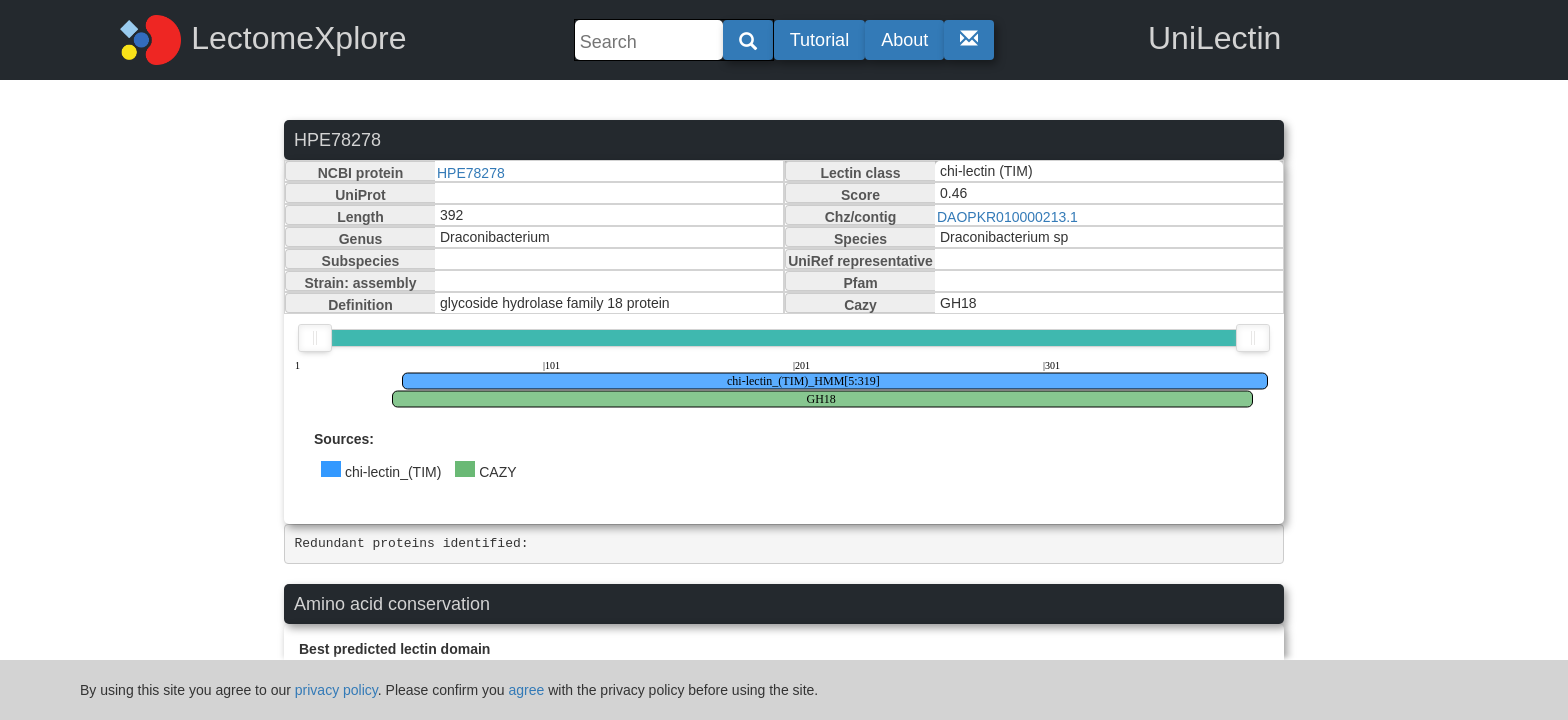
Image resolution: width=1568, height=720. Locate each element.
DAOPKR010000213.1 (1007, 217)
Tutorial (819, 40)
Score (860, 195)
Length (360, 217)
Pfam (860, 283)
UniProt (360, 195)
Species (860, 239)
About (904, 40)
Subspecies (361, 261)
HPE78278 (471, 173)
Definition (360, 305)
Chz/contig (861, 217)
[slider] (315, 338)
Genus (361, 239)
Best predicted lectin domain (394, 649)
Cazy (860, 305)
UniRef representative (860, 261)
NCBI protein (361, 173)
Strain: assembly (360, 283)
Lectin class (860, 173)
